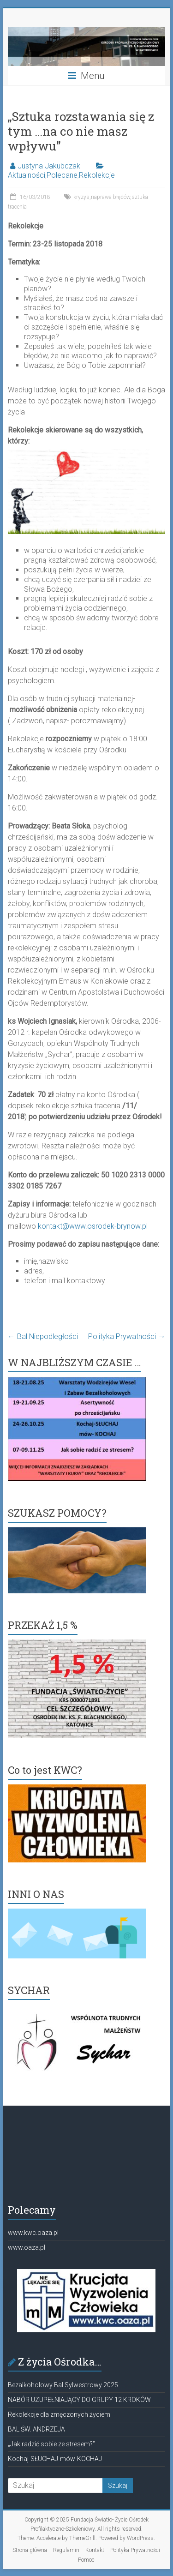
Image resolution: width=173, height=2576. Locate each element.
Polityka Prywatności (126, 1336)
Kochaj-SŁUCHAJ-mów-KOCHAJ (55, 2458)
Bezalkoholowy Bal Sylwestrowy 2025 (63, 2385)
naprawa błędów (110, 197)
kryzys (81, 197)
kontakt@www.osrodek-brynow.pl (93, 1226)
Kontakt (94, 2550)
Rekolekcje (97, 175)
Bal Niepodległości (43, 1336)
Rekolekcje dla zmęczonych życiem (59, 2414)
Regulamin (66, 2550)
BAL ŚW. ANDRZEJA (36, 2429)
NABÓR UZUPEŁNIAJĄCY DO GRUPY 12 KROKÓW (79, 2399)
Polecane (62, 175)
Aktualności (26, 175)
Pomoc (86, 2560)
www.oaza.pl (26, 2247)
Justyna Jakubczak (49, 166)
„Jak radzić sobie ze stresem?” (51, 2444)
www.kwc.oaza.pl (33, 2232)
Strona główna (29, 2550)
